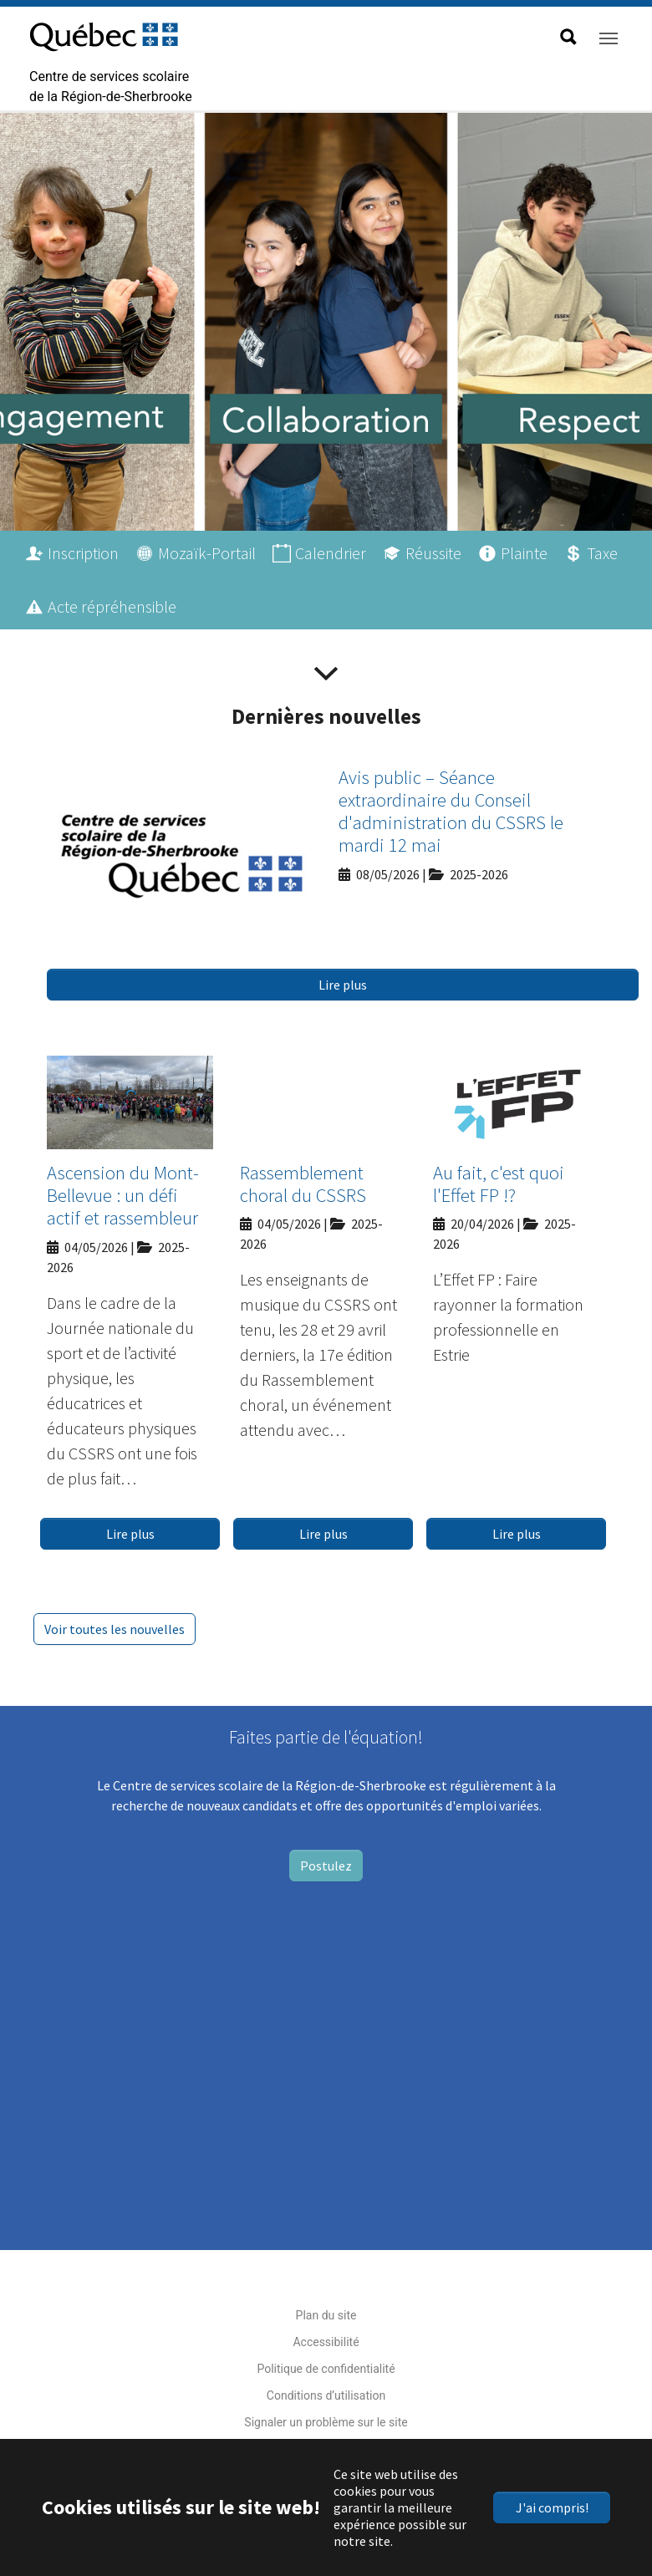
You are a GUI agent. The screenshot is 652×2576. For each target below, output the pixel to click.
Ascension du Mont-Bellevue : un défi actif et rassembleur (123, 1195)
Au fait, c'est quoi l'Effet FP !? (498, 1184)
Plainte (524, 552)
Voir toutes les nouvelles (114, 1629)
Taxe (602, 552)
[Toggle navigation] (608, 38)
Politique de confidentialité (326, 2368)
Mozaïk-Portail (207, 552)
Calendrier (330, 552)
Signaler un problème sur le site (325, 2422)
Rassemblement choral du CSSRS (303, 1184)
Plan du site (326, 2315)
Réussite (433, 552)
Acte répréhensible (112, 606)
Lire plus (342, 984)
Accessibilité (326, 2342)
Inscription (83, 552)
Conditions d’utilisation (326, 2395)
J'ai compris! (552, 2507)
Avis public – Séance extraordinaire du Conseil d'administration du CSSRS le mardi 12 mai (451, 812)
